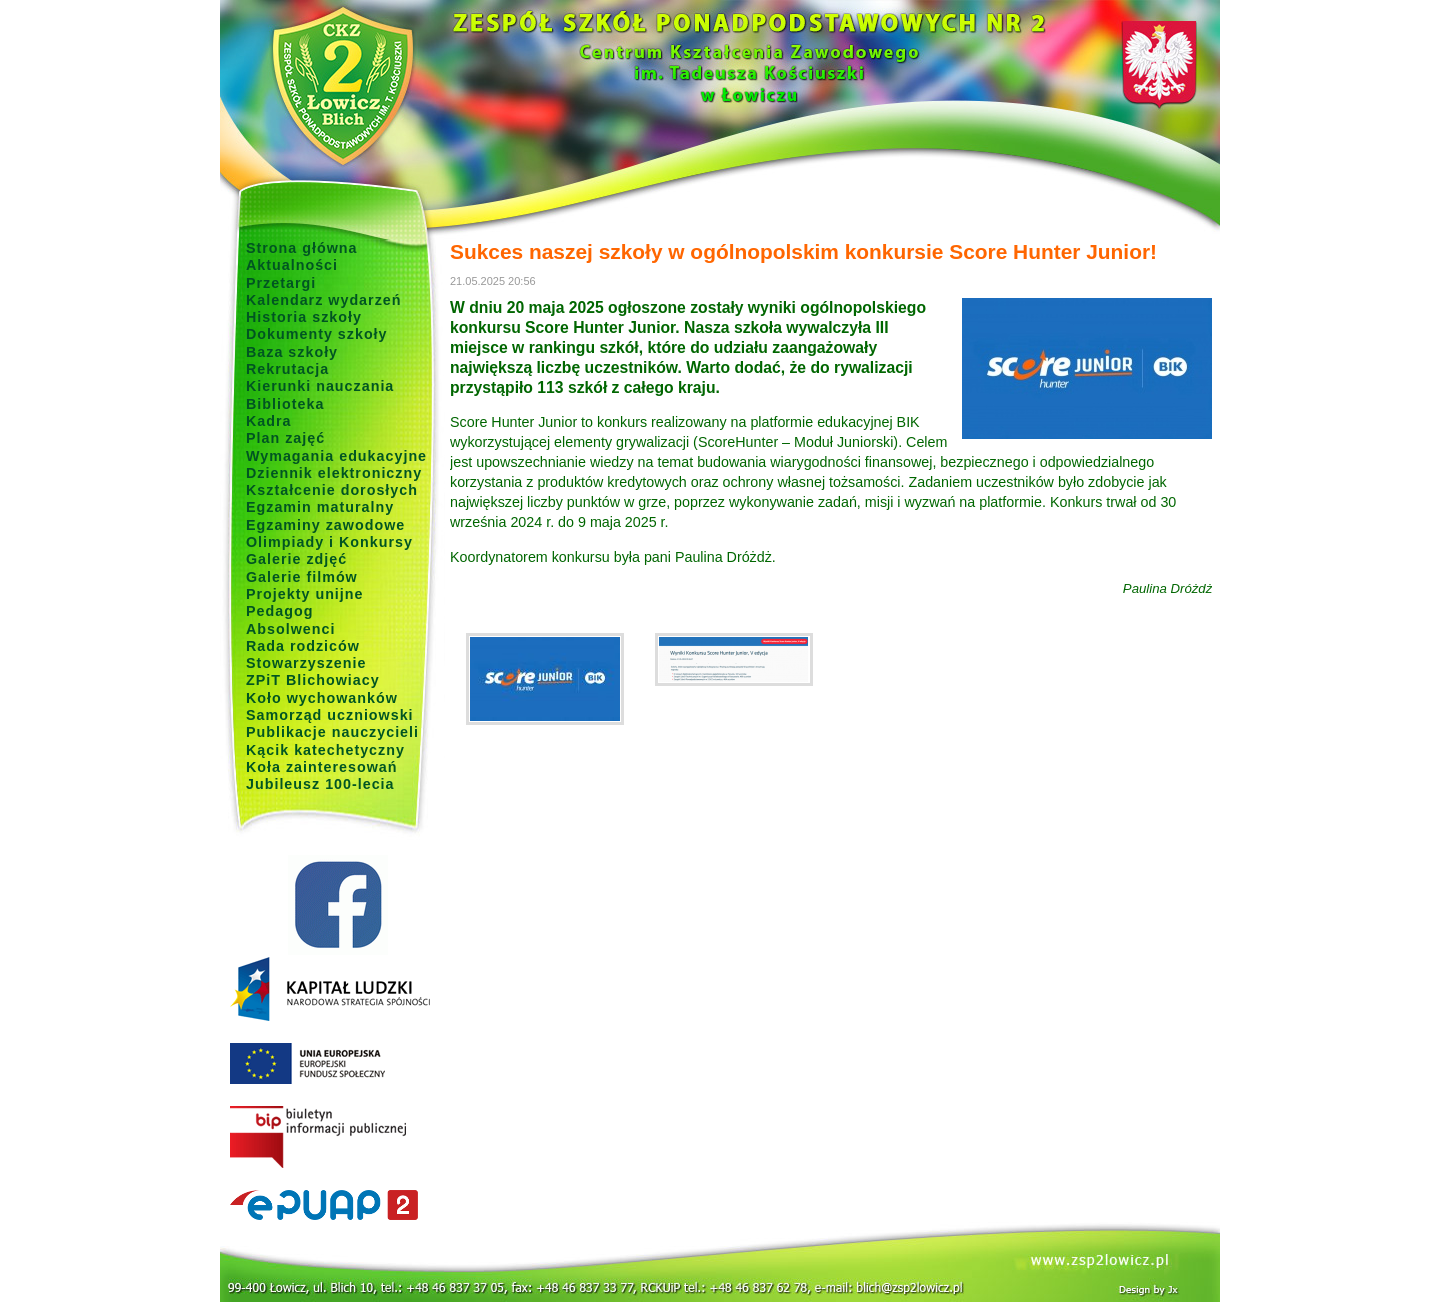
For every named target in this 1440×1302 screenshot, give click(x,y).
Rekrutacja (287, 369)
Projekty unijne (305, 594)
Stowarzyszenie (306, 663)
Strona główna (302, 248)
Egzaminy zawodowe (325, 525)
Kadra (269, 421)
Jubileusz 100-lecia (320, 784)
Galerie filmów (302, 577)
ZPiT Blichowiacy (313, 680)
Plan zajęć (285, 438)
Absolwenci (290, 629)
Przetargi (281, 283)
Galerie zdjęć (296, 559)
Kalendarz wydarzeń (323, 300)
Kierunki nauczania (320, 386)
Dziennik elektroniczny (334, 473)
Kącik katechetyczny (325, 750)
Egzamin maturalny (320, 507)
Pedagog (279, 611)
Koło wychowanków (322, 698)
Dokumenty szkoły (317, 334)
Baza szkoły (292, 352)
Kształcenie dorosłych (332, 490)
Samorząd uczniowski (330, 715)
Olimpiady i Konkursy (329, 542)
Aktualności (292, 265)
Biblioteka (285, 404)
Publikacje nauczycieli (332, 732)
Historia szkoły (304, 317)
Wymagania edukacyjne (336, 456)
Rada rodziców (303, 646)
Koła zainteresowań (322, 767)
